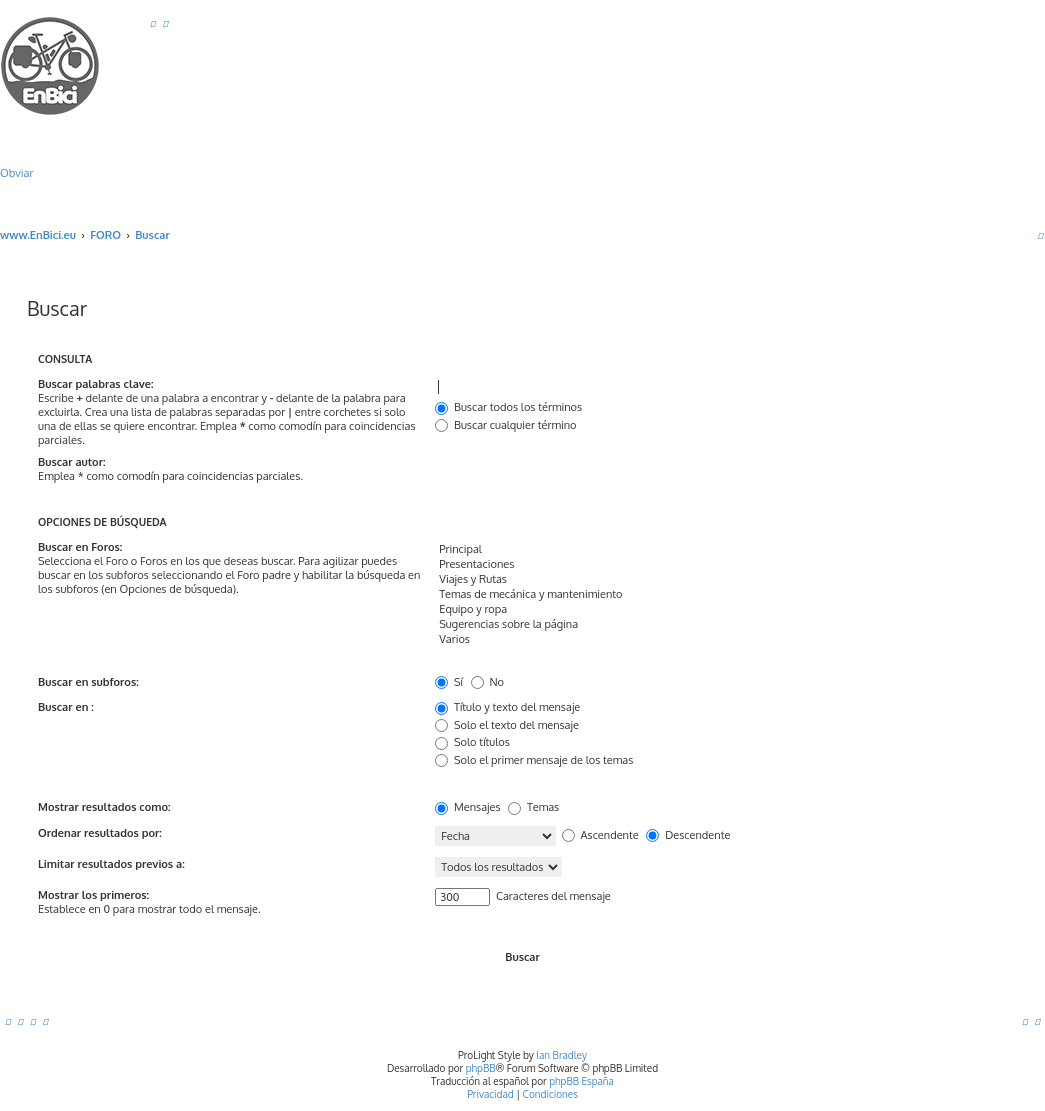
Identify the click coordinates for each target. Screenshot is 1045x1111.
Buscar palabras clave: (95, 384)
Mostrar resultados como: (104, 807)
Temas (533, 807)
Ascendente (600, 835)
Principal (721, 549)
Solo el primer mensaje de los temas (534, 760)
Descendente (688, 835)
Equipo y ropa (721, 609)
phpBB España (581, 1081)
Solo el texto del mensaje (507, 725)
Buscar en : (66, 707)
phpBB (481, 1068)
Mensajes (467, 807)
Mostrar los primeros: (93, 895)
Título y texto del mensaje (507, 707)
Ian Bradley (561, 1055)
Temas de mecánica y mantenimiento (721, 594)
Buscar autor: (71, 462)
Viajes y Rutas (721, 579)
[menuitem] (153, 23)
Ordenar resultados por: (100, 833)
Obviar (16, 173)
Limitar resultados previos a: (111, 864)
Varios (721, 639)
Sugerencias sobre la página (721, 624)
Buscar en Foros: (80, 547)
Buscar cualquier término (505, 425)
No (487, 682)
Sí (449, 682)
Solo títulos (472, 742)
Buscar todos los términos (508, 407)
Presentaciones (721, 564)
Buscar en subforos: (88, 682)
